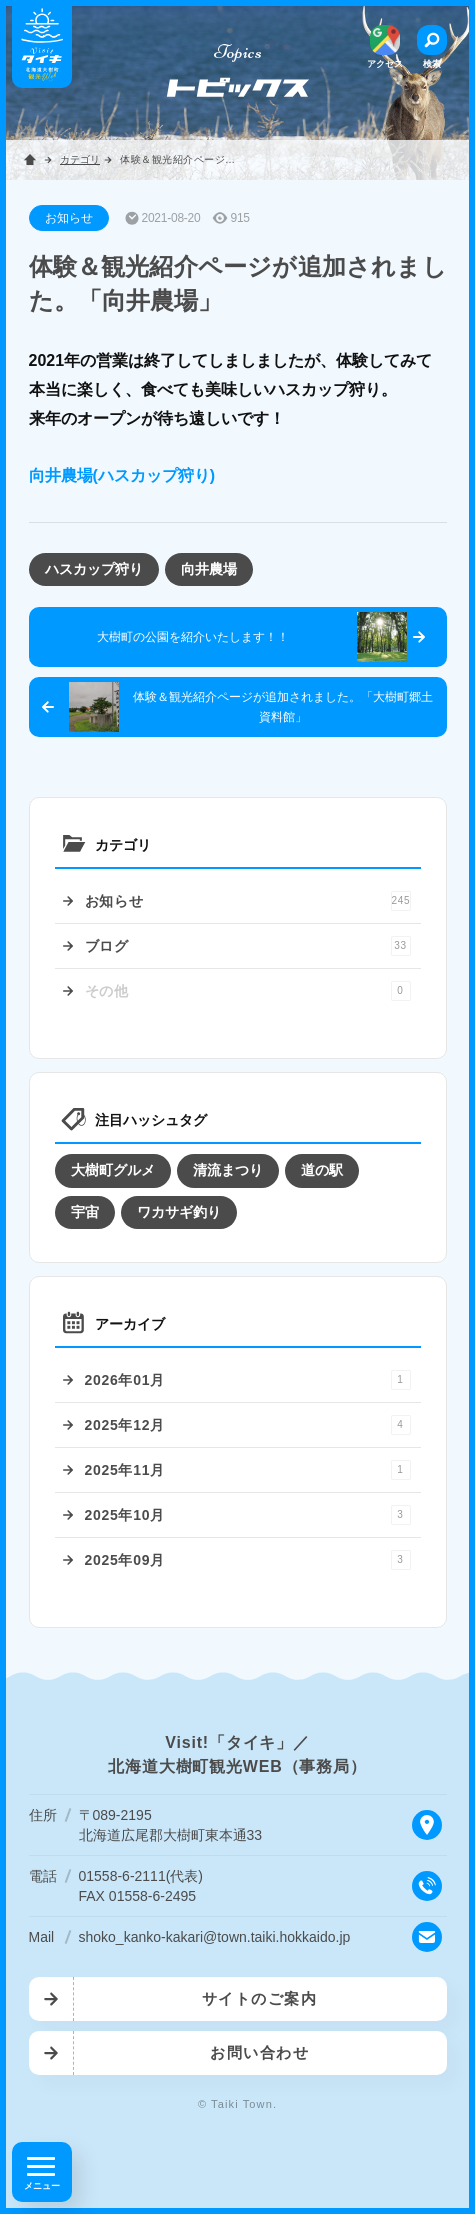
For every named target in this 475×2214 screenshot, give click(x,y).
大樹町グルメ (113, 1170)
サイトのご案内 (260, 1998)
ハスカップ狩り (94, 569)
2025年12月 (248, 1425)
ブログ (248, 946)
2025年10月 (248, 1515)
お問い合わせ (259, 2052)
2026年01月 (248, 1380)
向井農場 (209, 569)
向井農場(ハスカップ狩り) (122, 475)
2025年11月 (248, 1470)
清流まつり (228, 1170)
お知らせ (248, 901)
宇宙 (85, 1212)
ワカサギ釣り (179, 1212)
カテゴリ (80, 159)
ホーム (30, 160)
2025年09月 (248, 1560)
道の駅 (322, 1170)
